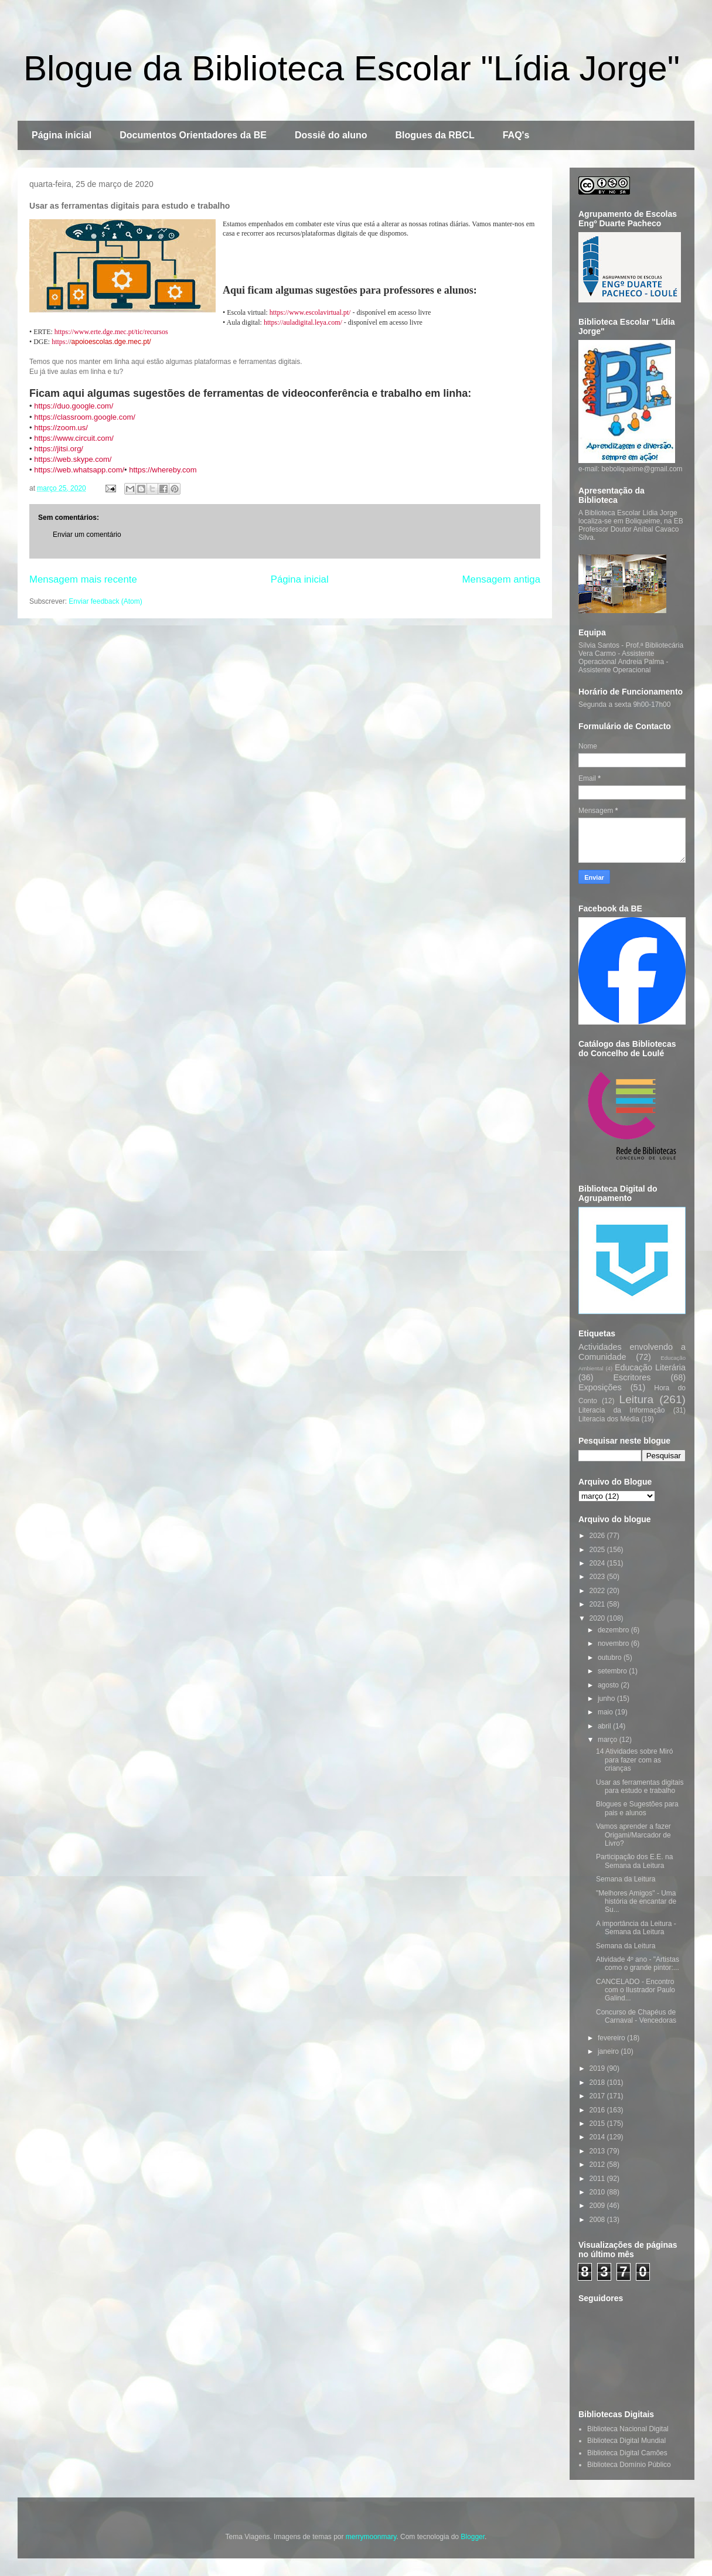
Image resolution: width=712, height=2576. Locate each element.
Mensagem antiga (501, 579)
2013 (598, 2151)
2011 (598, 2179)
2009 (598, 2205)
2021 (598, 1604)
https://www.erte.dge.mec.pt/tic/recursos (111, 332)
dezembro (614, 1630)
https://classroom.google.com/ (84, 417)
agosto (609, 1685)
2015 (598, 2123)
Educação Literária (650, 1367)
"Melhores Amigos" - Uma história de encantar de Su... (636, 1901)
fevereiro (612, 2038)
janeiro (609, 2051)
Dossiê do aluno (331, 135)
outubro (611, 1657)
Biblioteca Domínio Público (629, 2465)
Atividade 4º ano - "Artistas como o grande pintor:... (637, 1963)
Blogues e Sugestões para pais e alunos (637, 1808)
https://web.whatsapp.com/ (79, 469)
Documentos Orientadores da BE (193, 135)
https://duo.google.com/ (73, 405)
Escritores (632, 1377)
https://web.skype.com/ (72, 459)
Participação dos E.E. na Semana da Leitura (634, 1861)
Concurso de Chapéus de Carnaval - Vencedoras (636, 2016)
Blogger (473, 2537)
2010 (598, 2192)
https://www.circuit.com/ (74, 438)
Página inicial (61, 135)
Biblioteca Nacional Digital (628, 2429)
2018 (598, 2082)
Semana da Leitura (625, 1879)
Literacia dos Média (608, 1419)
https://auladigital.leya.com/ (303, 322)
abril (605, 1726)
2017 (598, 2096)
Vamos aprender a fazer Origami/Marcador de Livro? (633, 1834)
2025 (598, 1550)
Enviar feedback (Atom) (105, 601)
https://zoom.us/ (61, 427)
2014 (598, 2137)
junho (607, 1698)
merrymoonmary (371, 2537)
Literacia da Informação (621, 1410)
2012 (598, 2164)
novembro (614, 1643)
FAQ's (516, 135)
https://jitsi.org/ (58, 448)
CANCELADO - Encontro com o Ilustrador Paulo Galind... (635, 1990)
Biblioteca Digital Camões (627, 2453)
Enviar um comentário (87, 534)
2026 (598, 1536)
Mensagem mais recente (83, 579)
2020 (598, 1618)
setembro (613, 1671)
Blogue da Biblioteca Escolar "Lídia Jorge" (351, 68)
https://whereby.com (162, 469)
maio (606, 1712)
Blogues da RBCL (435, 135)
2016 (598, 2110)
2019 (598, 2068)
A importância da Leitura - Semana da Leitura (636, 1928)
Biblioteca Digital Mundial (626, 2441)
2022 (598, 1591)
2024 (598, 1563)
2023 (598, 1577)
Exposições (600, 1387)
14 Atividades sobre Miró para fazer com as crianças (634, 1759)
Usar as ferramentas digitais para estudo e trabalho (639, 1786)
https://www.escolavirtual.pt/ (310, 312)
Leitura (636, 1399)
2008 (598, 2220)
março (608, 1740)
